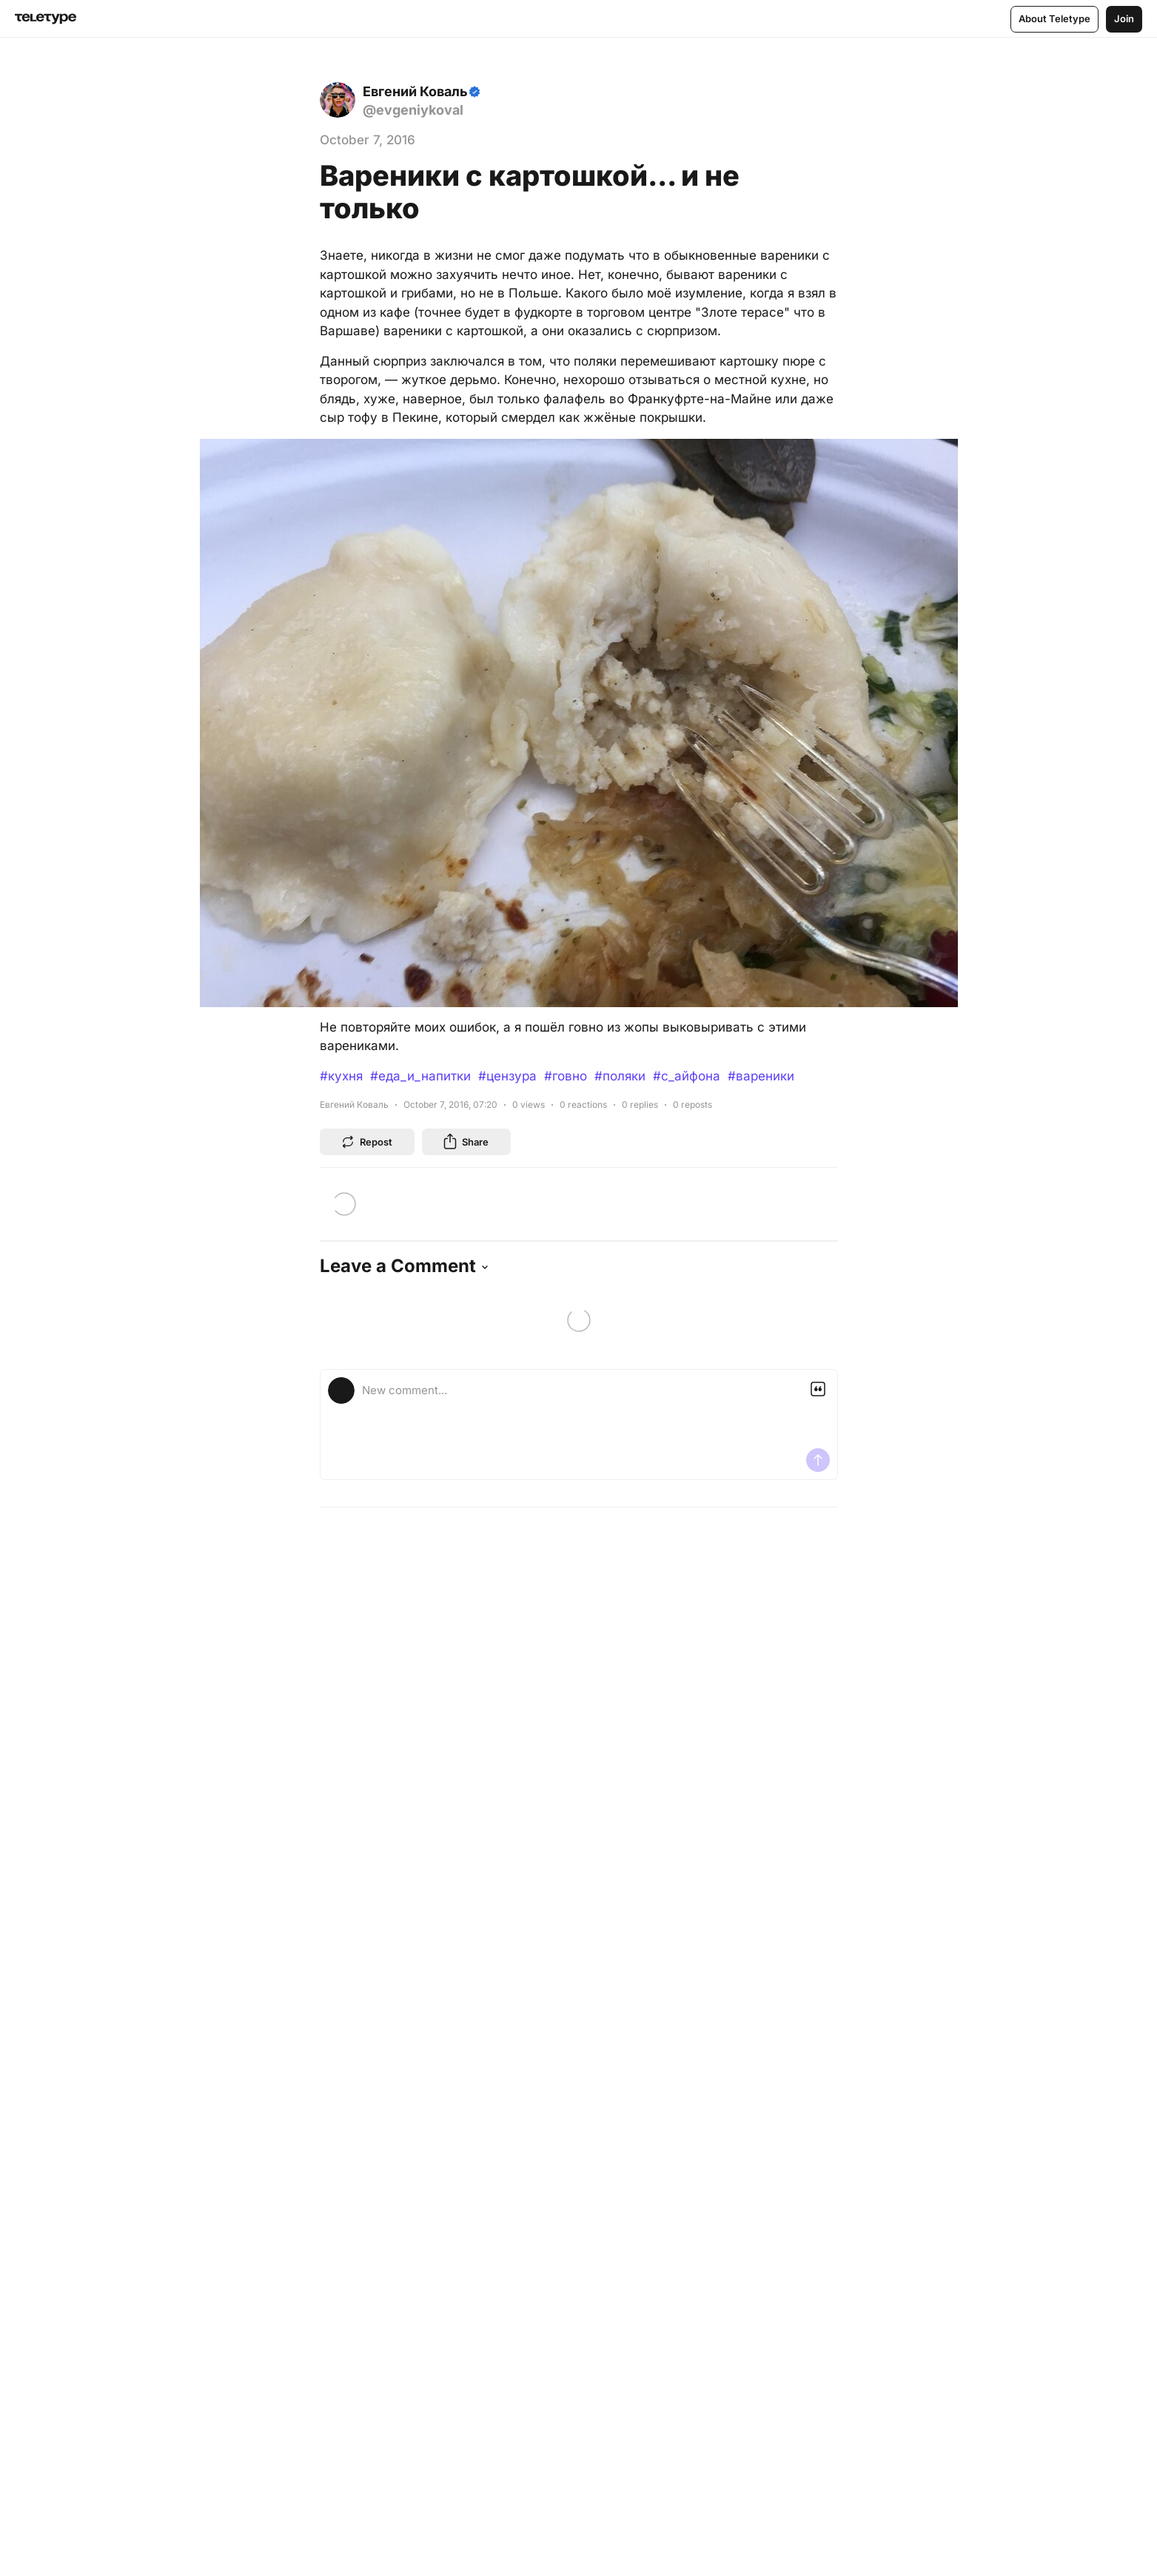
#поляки (619, 1076)
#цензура (507, 1076)
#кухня (341, 1076)
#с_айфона (686, 1076)
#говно (565, 1076)
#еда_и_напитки (420, 1076)
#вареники (761, 1076)
